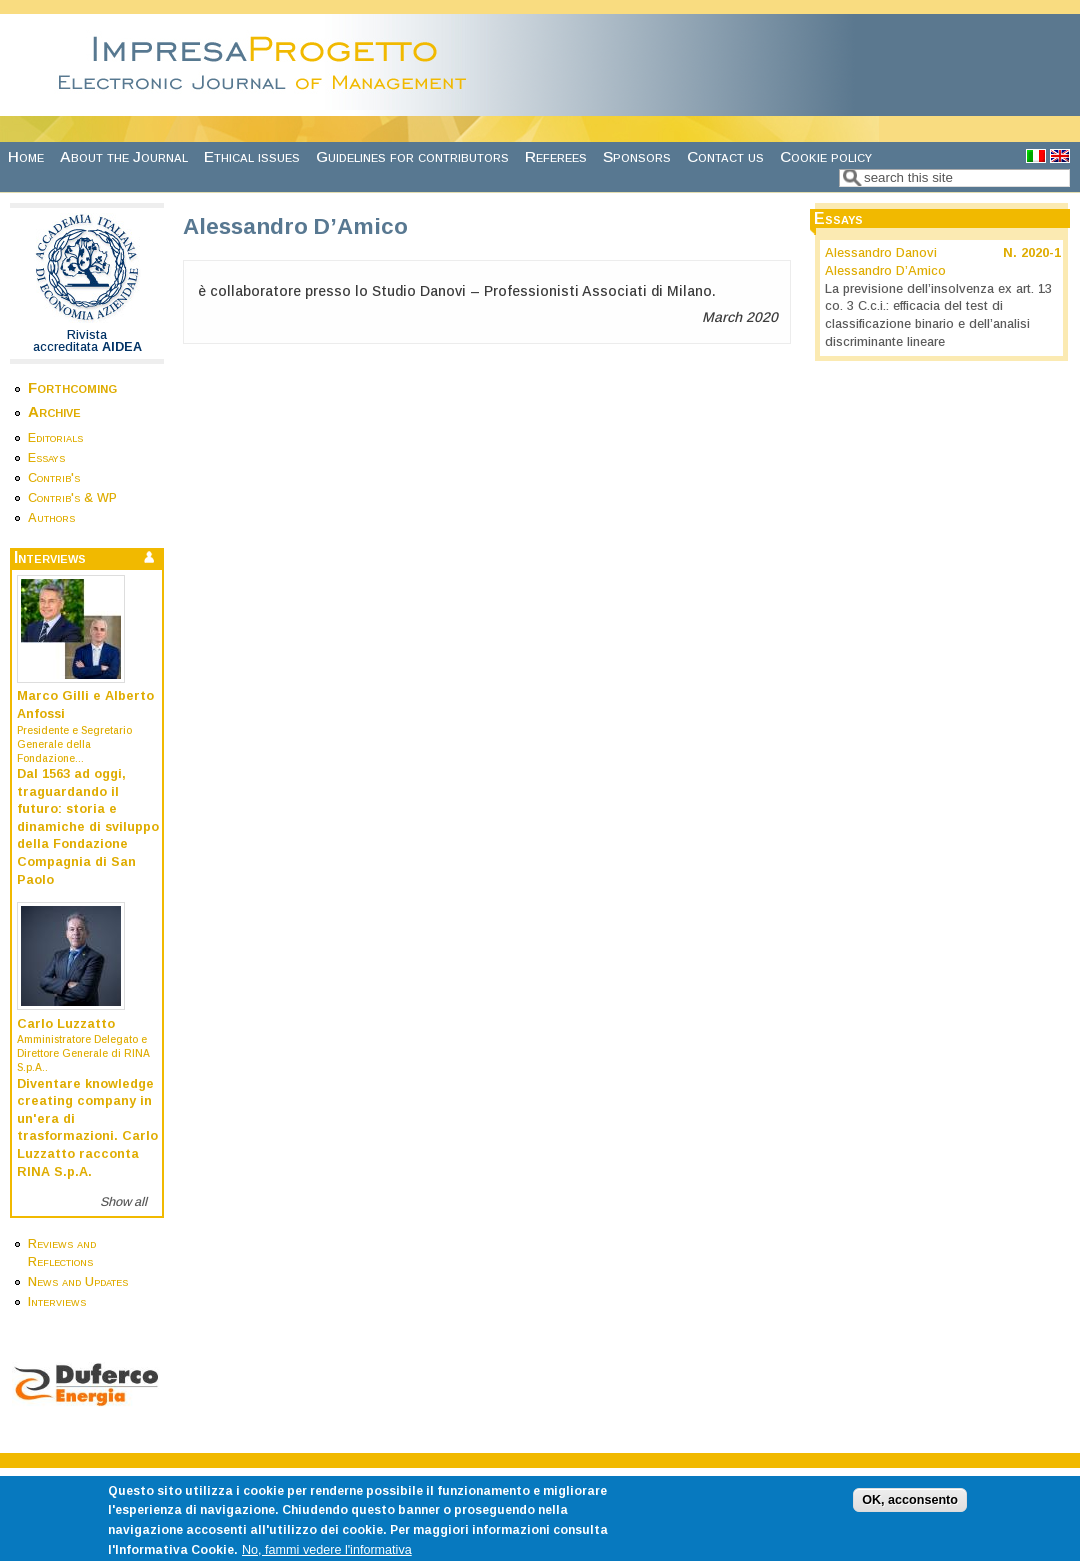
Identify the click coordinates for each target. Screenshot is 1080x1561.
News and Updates (78, 1282)
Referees (556, 156)
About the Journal (124, 156)
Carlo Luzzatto (66, 1024)
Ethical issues (252, 156)
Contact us (725, 156)
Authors (51, 518)
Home (26, 156)
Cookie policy (826, 156)
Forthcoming (72, 387)
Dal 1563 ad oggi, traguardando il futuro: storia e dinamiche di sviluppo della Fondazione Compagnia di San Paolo (88, 827)
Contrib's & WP (72, 498)
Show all (123, 1202)
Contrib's (54, 478)
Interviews (57, 1302)
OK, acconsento (910, 1512)
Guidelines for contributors (412, 156)
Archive (54, 411)
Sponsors (637, 156)
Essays (46, 458)
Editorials (55, 438)
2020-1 (1041, 253)
